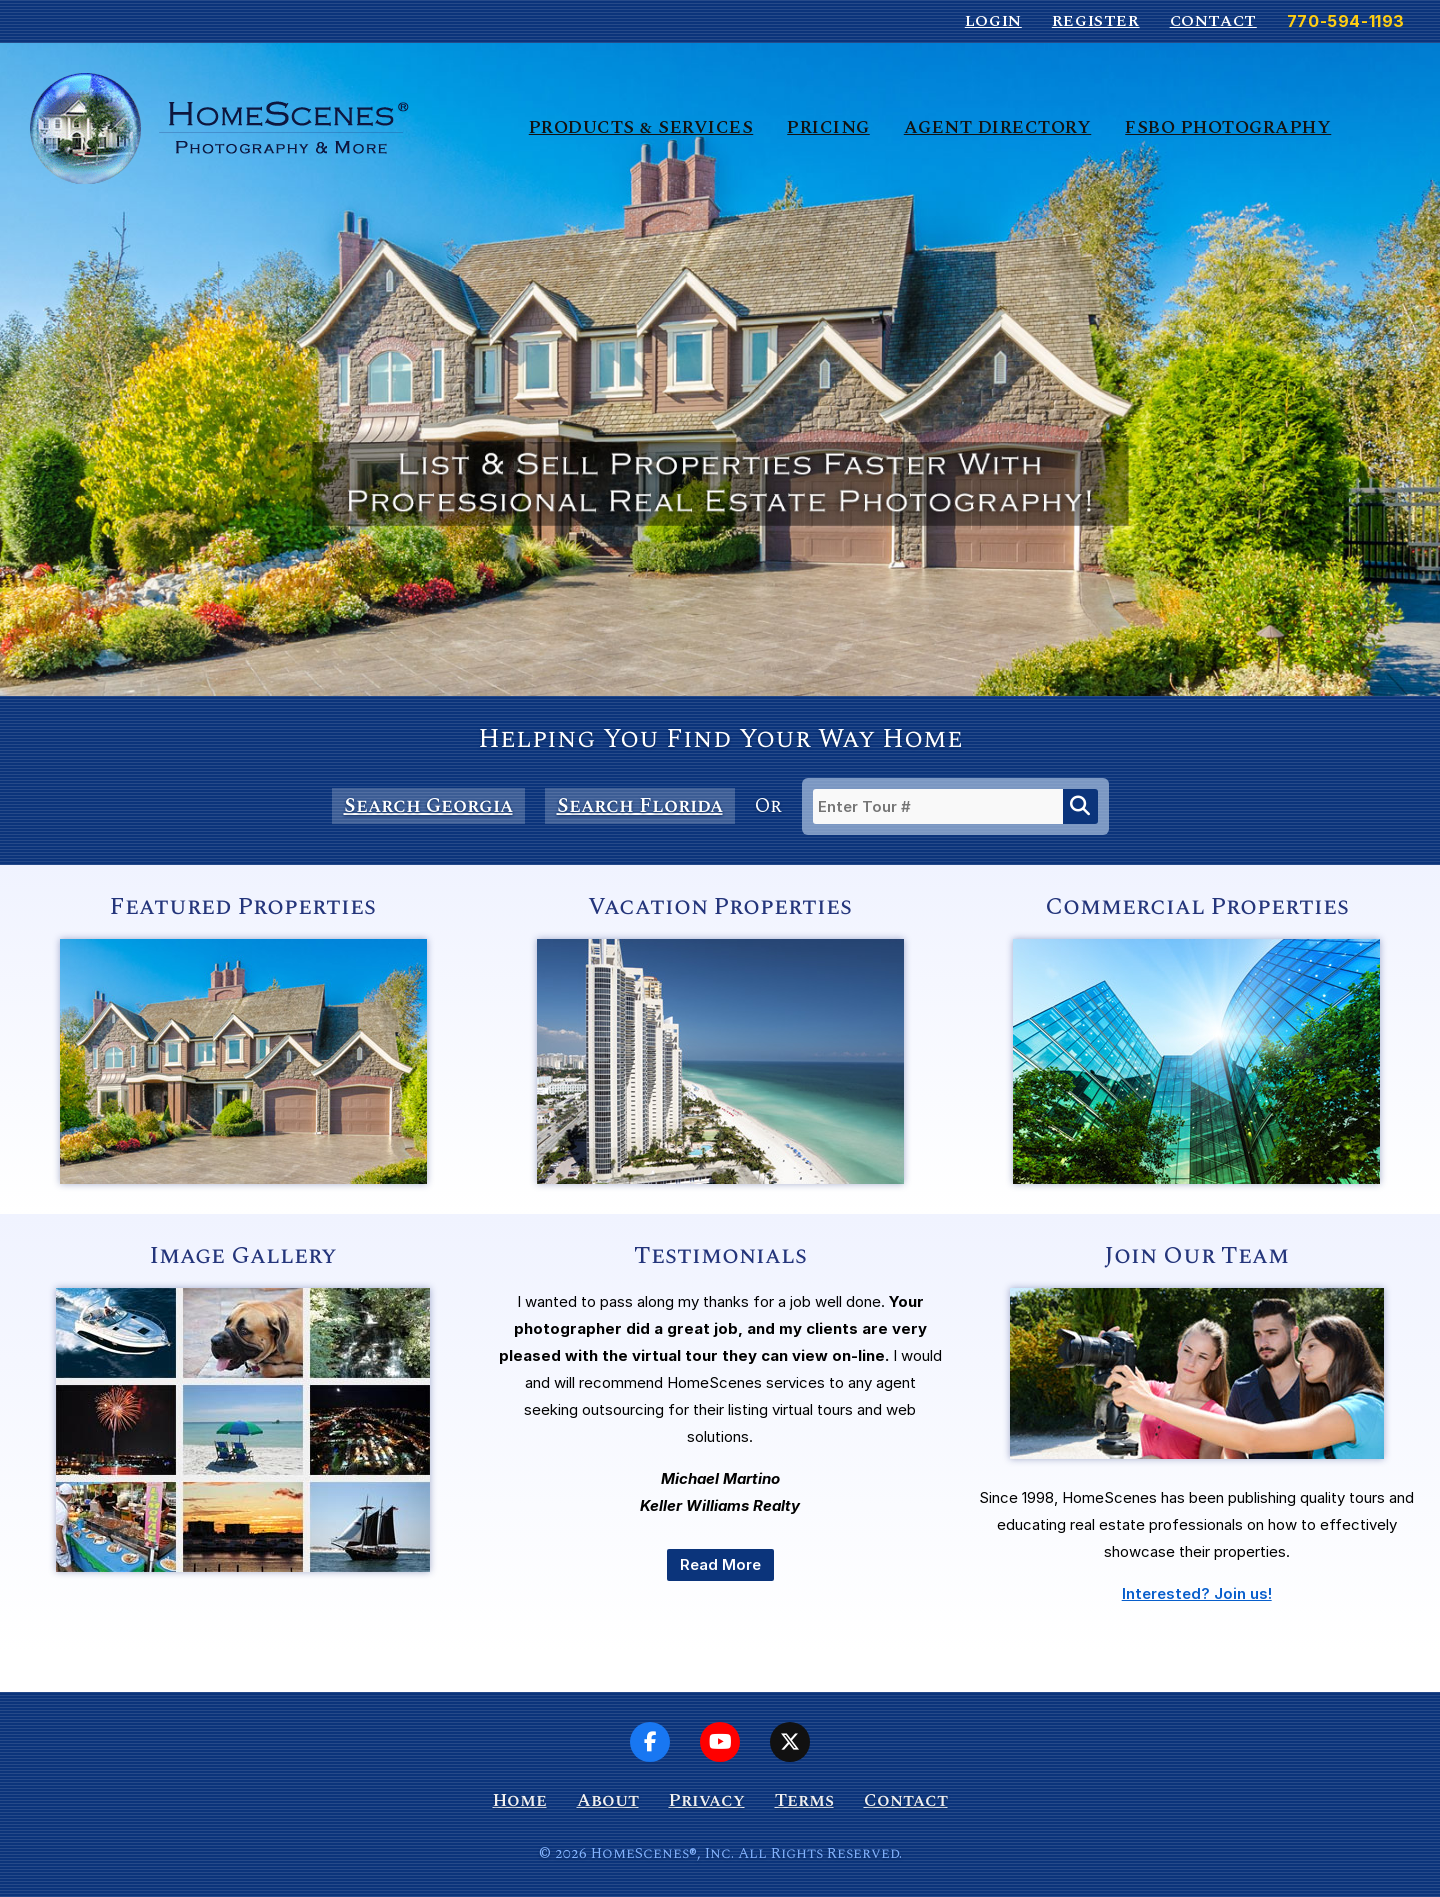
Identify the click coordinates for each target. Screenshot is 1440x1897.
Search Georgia (428, 806)
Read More (720, 1564)
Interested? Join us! (1197, 1593)
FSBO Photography (1228, 127)
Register (1096, 21)
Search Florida (640, 806)
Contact (1213, 21)
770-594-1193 (1346, 21)
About (608, 1800)
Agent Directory (998, 127)
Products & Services (641, 127)
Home (520, 1800)
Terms (804, 1800)
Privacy (707, 1800)
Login (993, 21)
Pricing (828, 127)
